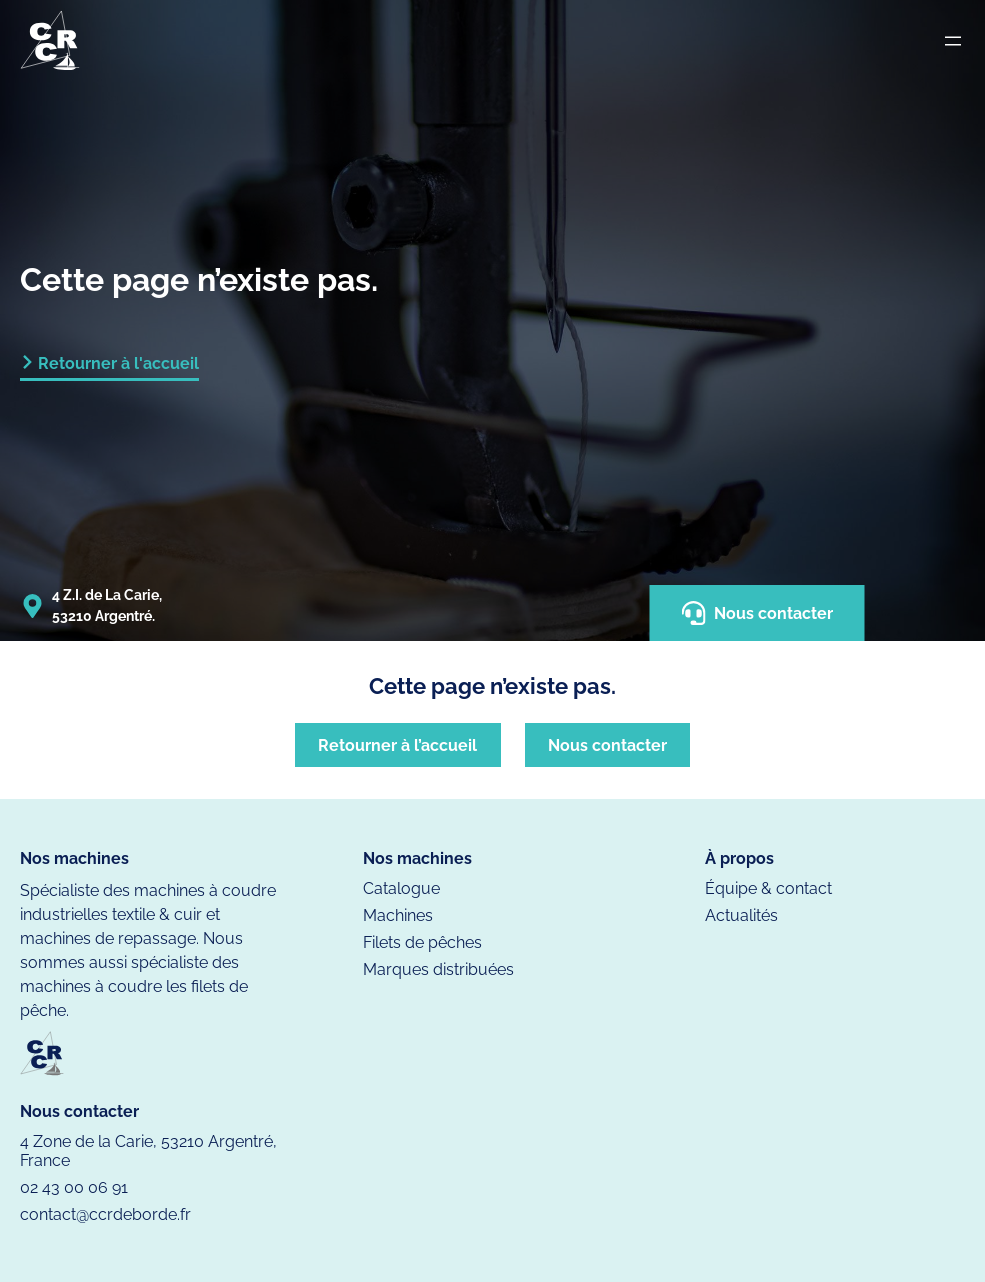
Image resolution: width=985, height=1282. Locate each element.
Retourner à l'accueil (118, 363)
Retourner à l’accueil (397, 745)
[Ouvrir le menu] (953, 41)
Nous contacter (757, 613)
